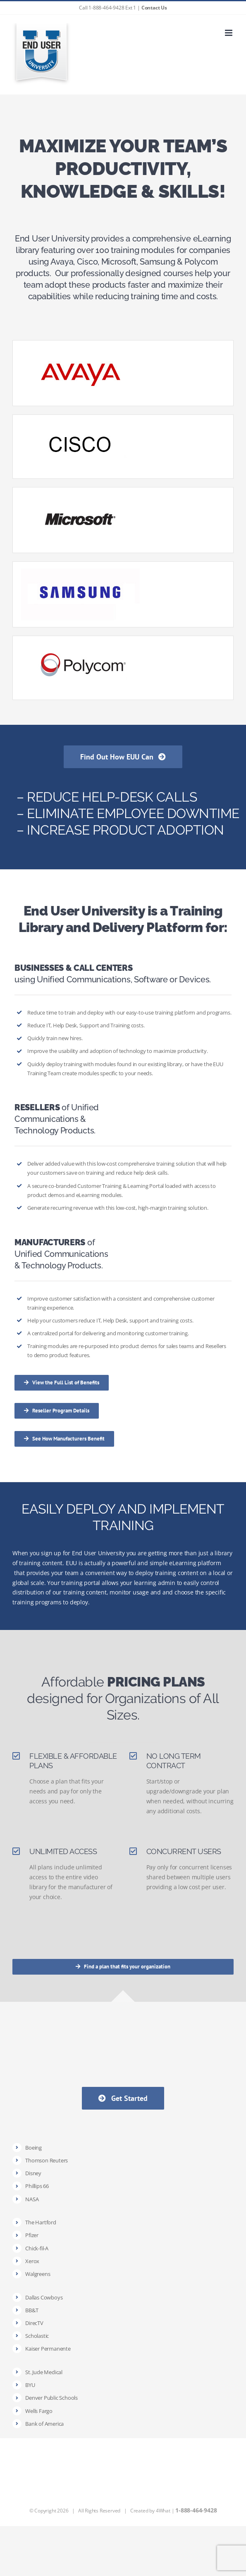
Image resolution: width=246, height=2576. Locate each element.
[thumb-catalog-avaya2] (80, 347)
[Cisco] (80, 422)
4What (163, 2510)
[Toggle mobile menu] (229, 32)
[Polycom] (80, 643)
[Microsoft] (80, 494)
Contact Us (154, 7)
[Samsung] (80, 568)
